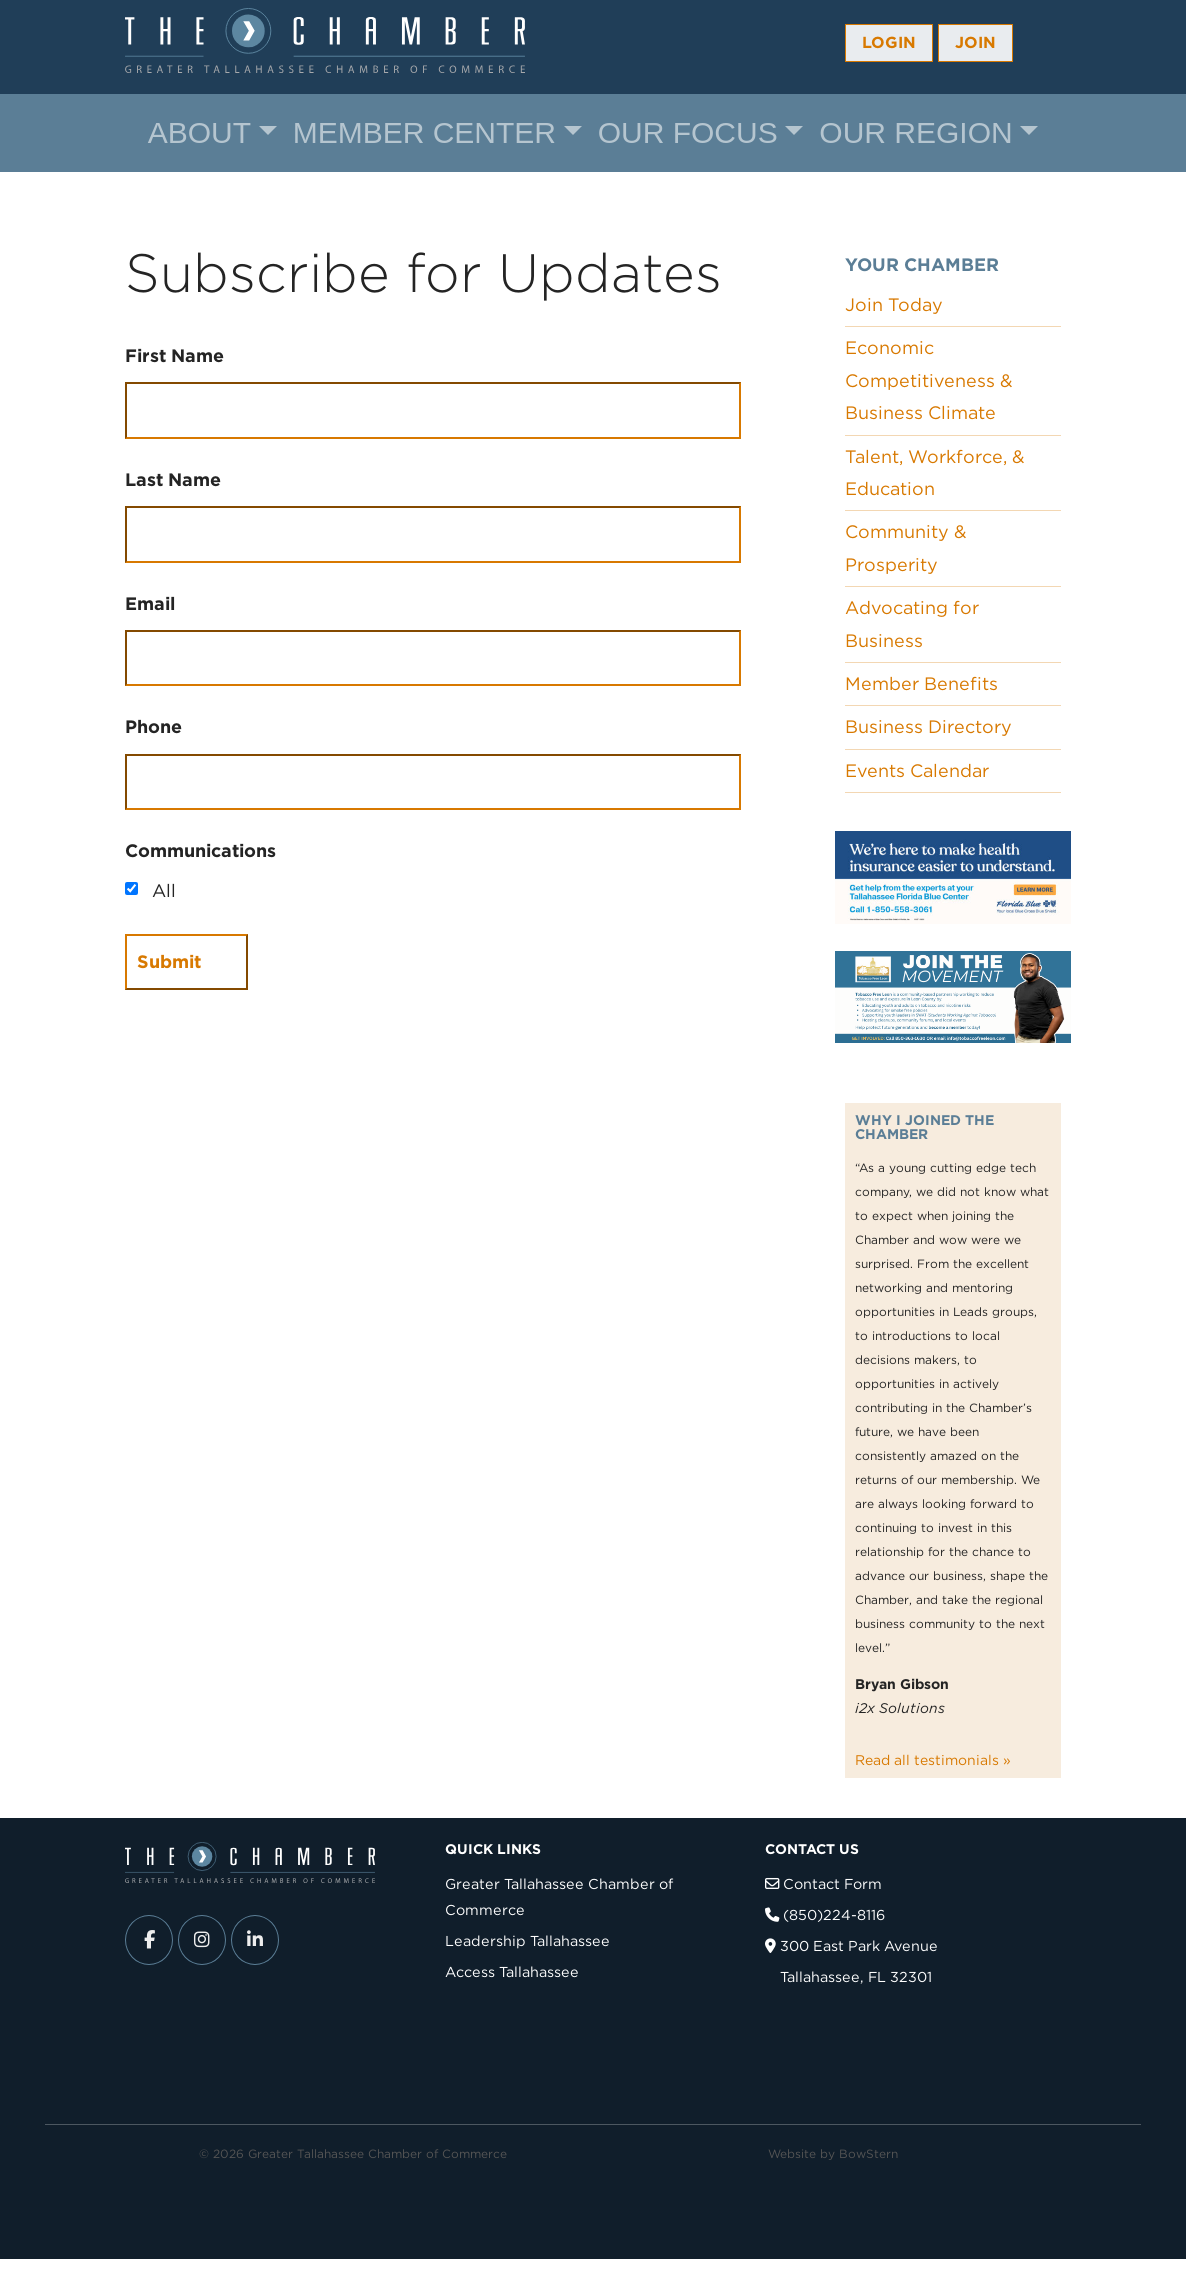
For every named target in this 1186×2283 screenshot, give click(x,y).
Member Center (424, 132)
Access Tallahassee (512, 1971)
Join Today (894, 304)
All (164, 890)
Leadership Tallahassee (527, 1940)
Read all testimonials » (933, 1760)
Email (150, 603)
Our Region (915, 132)
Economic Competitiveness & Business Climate (929, 380)
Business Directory (928, 726)
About (199, 132)
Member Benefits (921, 683)
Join (975, 42)
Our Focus (688, 132)
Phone (153, 726)
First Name (174, 355)
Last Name (173, 479)
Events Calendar (917, 770)
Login (889, 42)
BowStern (868, 2153)
